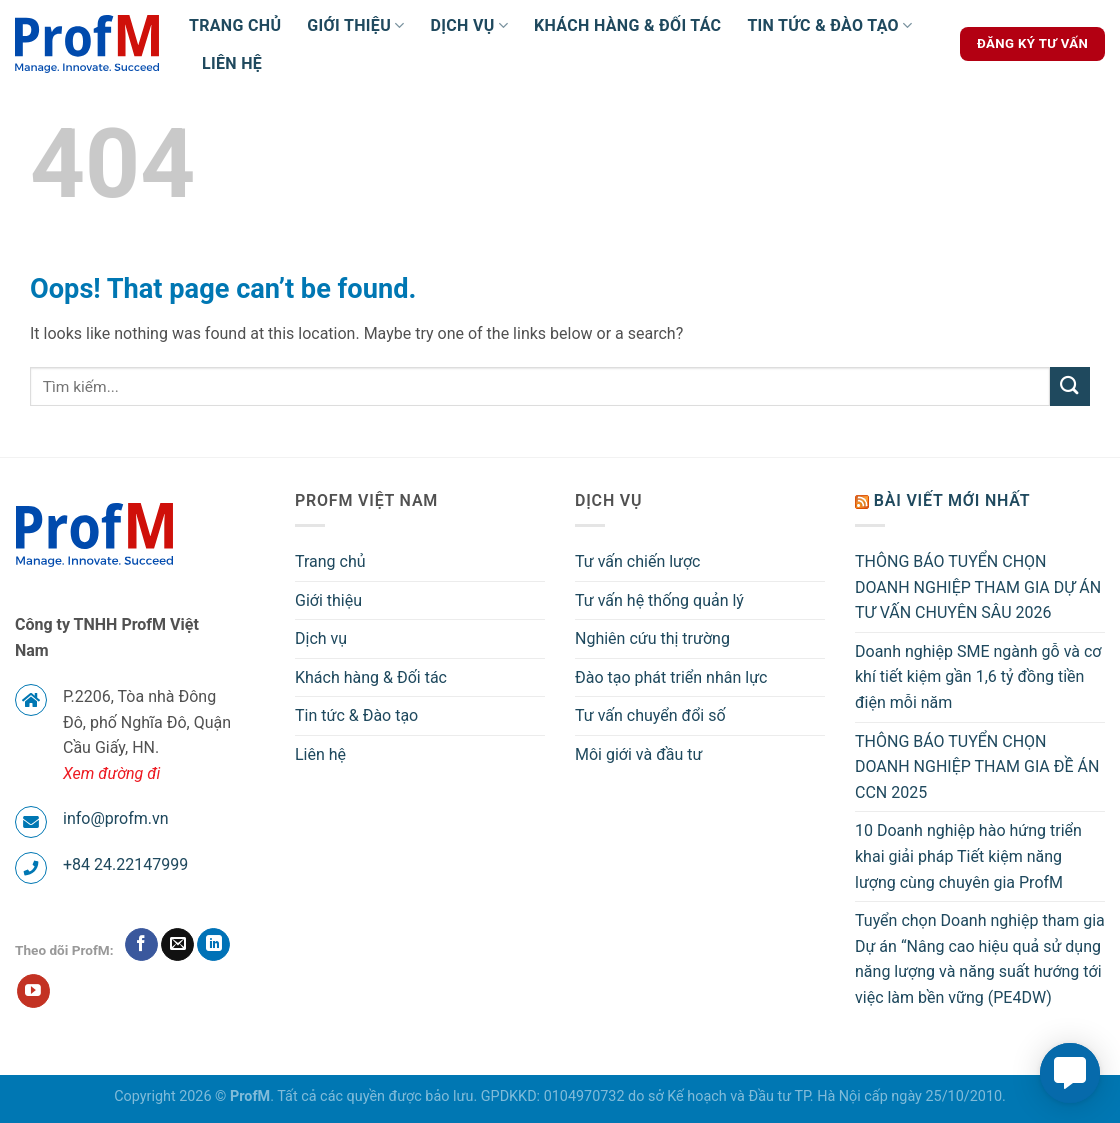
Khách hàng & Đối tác (627, 25)
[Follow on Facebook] (141, 945)
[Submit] (1070, 386)
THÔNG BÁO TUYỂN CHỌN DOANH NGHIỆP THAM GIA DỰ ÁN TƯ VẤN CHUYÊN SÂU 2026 (978, 587)
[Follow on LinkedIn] (213, 945)
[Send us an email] (177, 945)
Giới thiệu (355, 26)
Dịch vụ (470, 26)
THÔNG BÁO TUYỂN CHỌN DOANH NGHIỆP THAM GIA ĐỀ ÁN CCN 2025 (977, 767)
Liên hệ (232, 63)
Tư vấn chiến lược (638, 561)
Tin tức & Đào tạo (829, 26)
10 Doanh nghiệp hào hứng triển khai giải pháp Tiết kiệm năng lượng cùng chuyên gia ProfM (968, 856)
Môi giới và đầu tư (638, 754)
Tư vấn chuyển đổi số (650, 715)
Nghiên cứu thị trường (652, 638)
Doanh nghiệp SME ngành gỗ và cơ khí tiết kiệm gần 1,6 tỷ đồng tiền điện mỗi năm (978, 677)
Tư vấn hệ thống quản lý (659, 600)
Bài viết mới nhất (952, 500)
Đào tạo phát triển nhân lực (671, 677)
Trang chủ (235, 25)
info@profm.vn (116, 818)
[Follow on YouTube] (33, 991)
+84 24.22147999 (125, 864)
